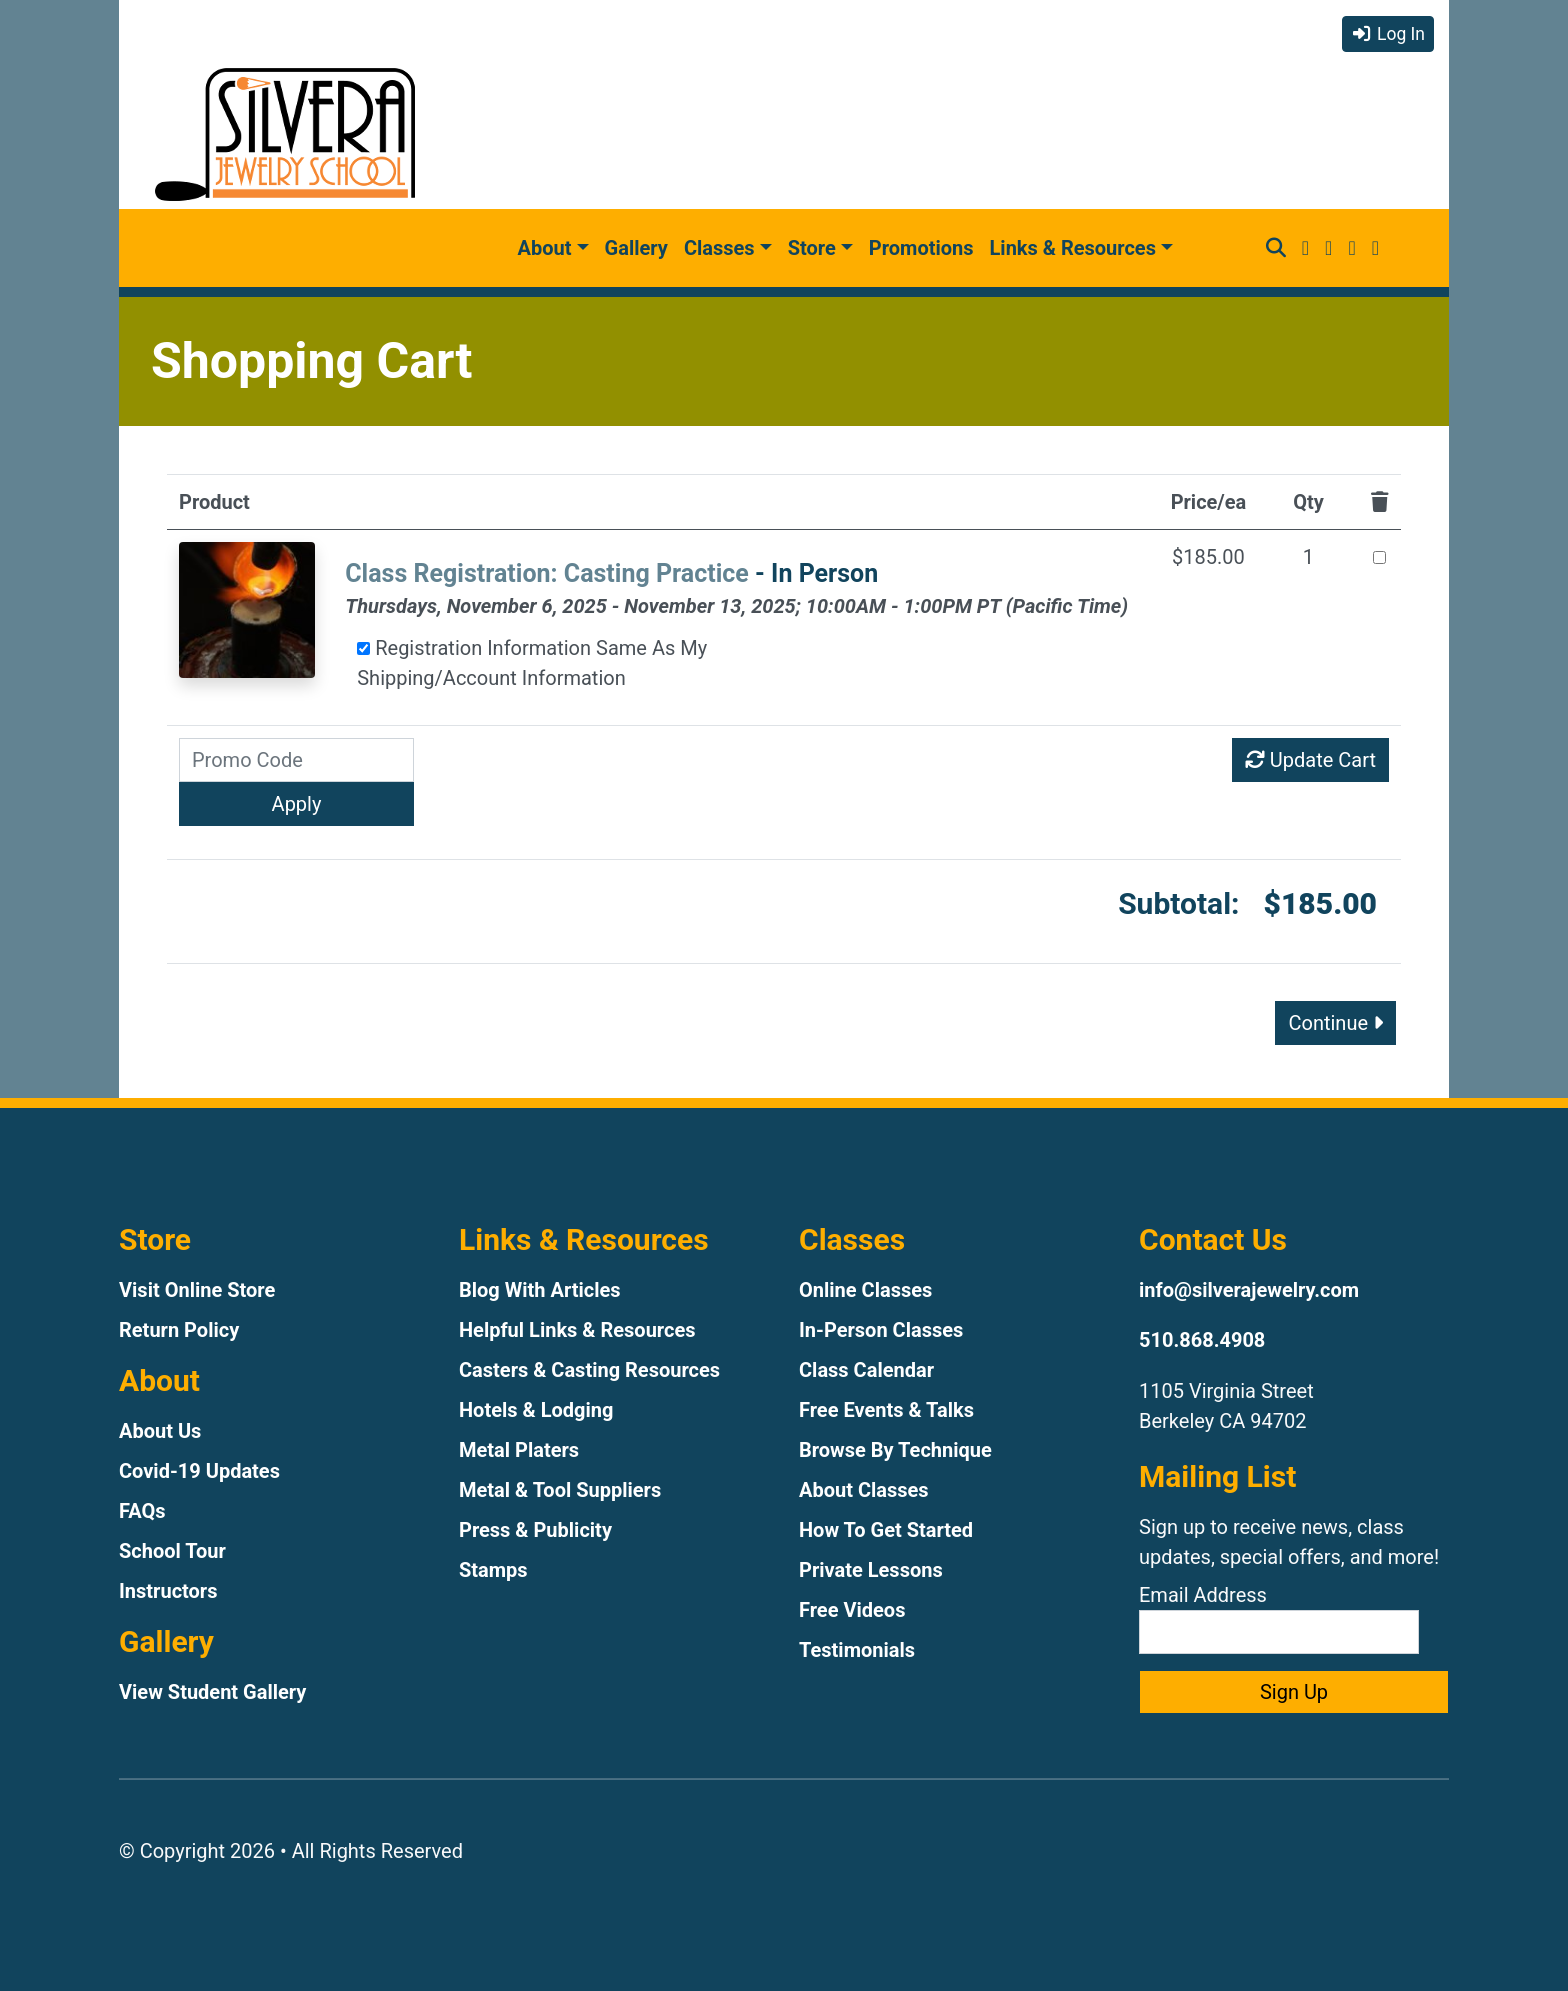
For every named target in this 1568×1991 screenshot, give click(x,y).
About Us (160, 1431)
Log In (1388, 34)
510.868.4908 (1202, 1340)
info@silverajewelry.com (1249, 1290)
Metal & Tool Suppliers (560, 1490)
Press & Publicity (535, 1530)
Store (812, 248)
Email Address (1279, 1618)
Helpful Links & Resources (577, 1330)
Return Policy (179, 1330)
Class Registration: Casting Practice (547, 573)
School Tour (172, 1551)
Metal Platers (519, 1450)
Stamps (493, 1570)
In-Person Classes (881, 1330)
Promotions (921, 248)
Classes (719, 248)
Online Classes (865, 1290)
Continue (1335, 1023)
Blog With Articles (540, 1290)
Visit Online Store (197, 1290)
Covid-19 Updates (199, 1471)
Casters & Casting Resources (589, 1370)
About (545, 248)
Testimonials (857, 1650)
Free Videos (852, 1610)
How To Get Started (886, 1530)
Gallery (636, 248)
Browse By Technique (895, 1450)
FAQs (142, 1511)
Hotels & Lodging (536, 1410)
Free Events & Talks (886, 1410)
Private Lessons (871, 1570)
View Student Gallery (212, 1692)
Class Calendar (866, 1370)
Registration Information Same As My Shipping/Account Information (532, 663)
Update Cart (1310, 760)
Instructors (168, 1591)
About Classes (864, 1490)
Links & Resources (1073, 248)
